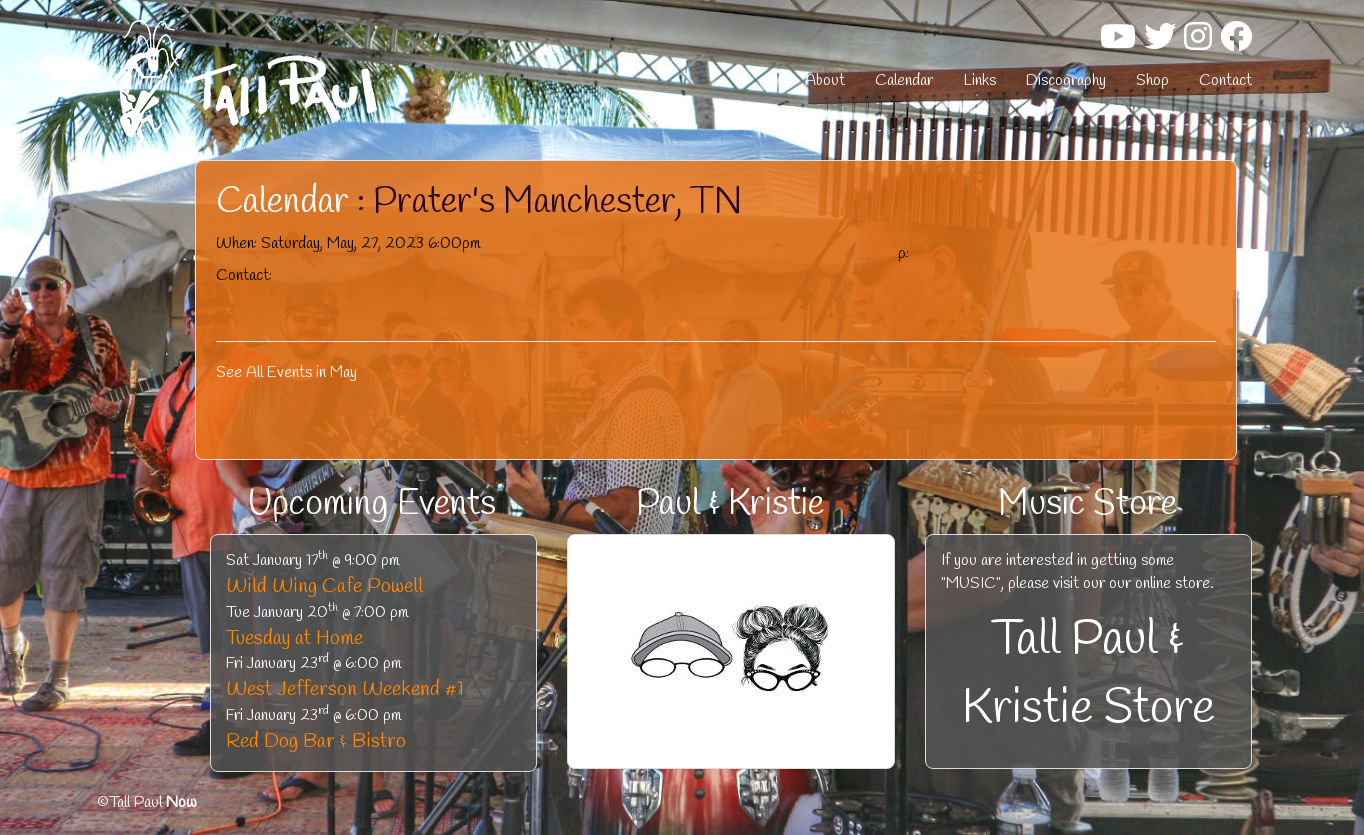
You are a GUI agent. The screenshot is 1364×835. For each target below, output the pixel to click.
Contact (1225, 80)
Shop (1152, 80)
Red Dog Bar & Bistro (316, 741)
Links (979, 80)
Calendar (904, 80)
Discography (1066, 80)
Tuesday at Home (294, 638)
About (825, 80)
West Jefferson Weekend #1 (345, 689)
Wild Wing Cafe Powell (324, 586)
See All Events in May (286, 372)
